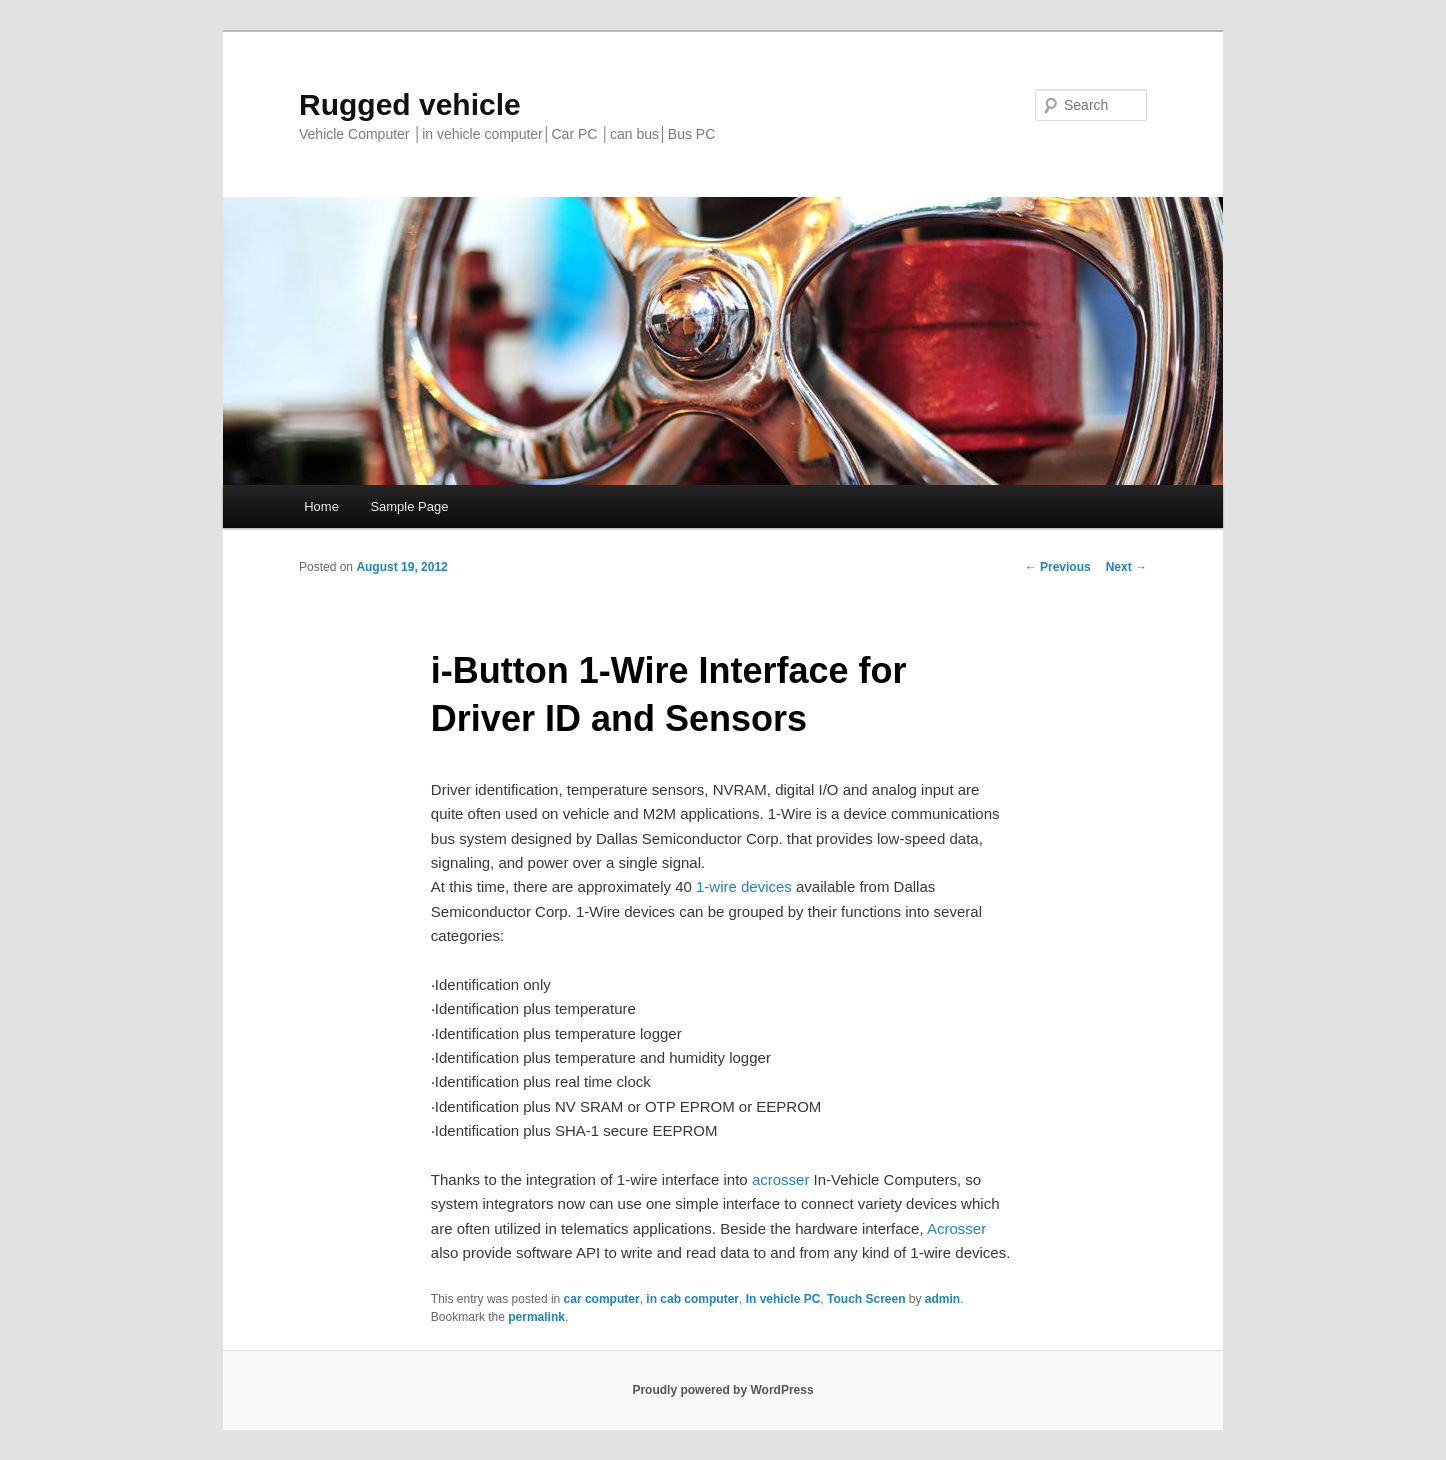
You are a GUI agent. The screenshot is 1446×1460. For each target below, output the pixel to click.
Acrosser (956, 1228)
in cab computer (692, 1299)
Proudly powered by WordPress (722, 1390)
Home (321, 506)
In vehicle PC (783, 1299)
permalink (536, 1317)
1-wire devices (746, 886)
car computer (602, 1299)
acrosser (781, 1179)
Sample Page (409, 506)
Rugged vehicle (410, 104)
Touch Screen (866, 1299)
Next (1126, 567)
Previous (1058, 567)
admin (942, 1299)
